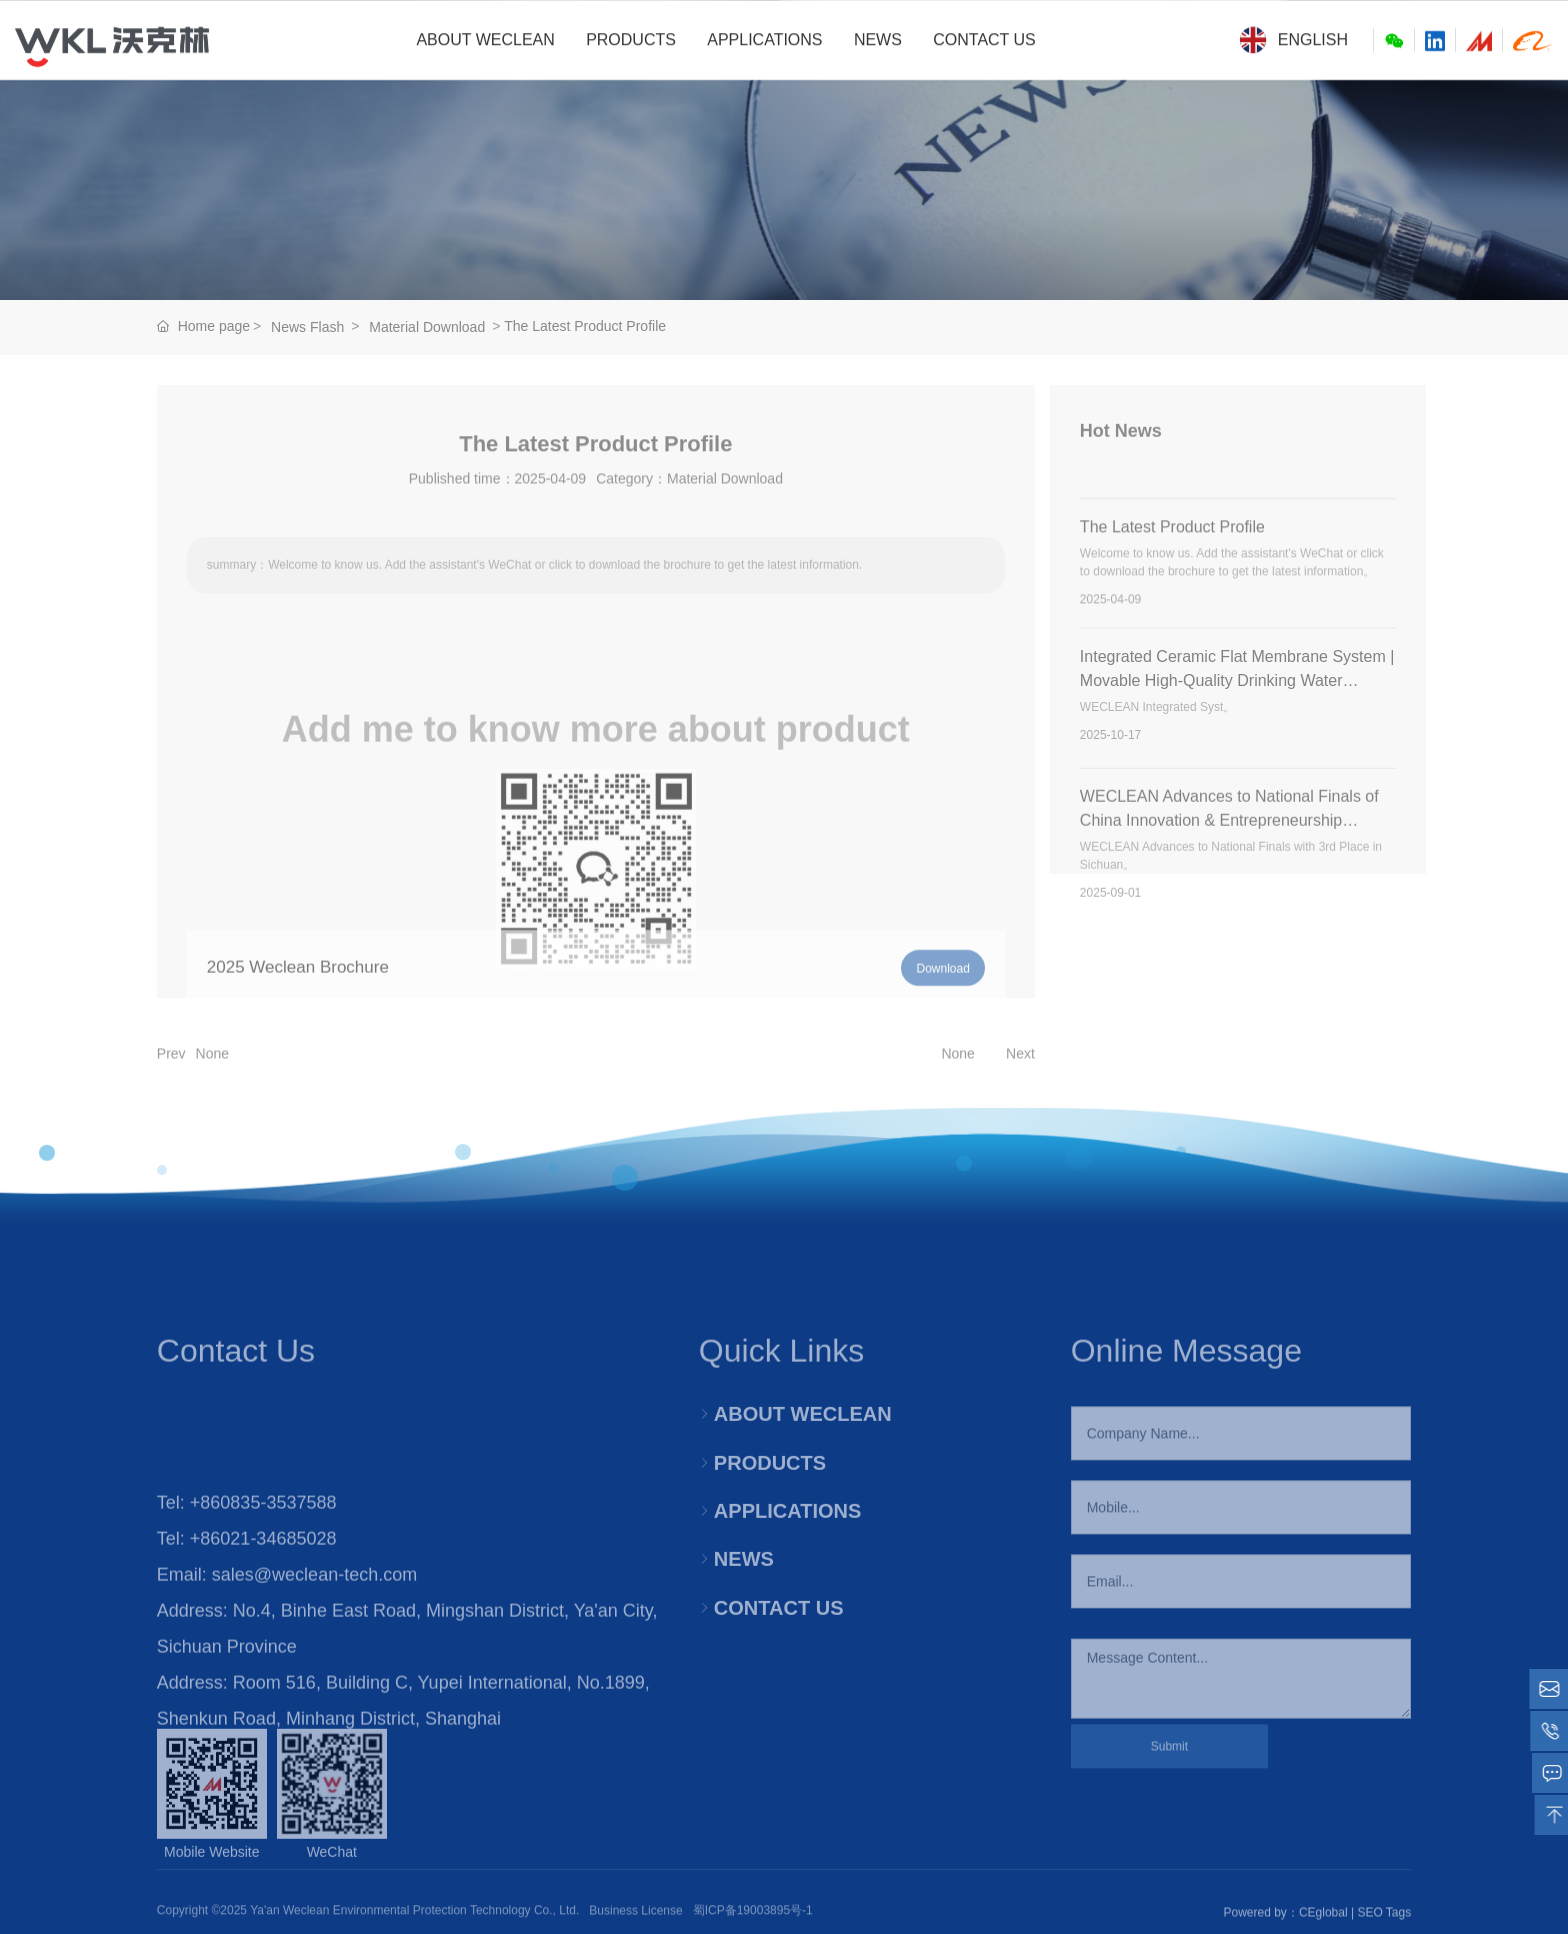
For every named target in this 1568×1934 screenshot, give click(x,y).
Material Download (427, 327)
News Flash (307, 327)
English (1293, 40)
